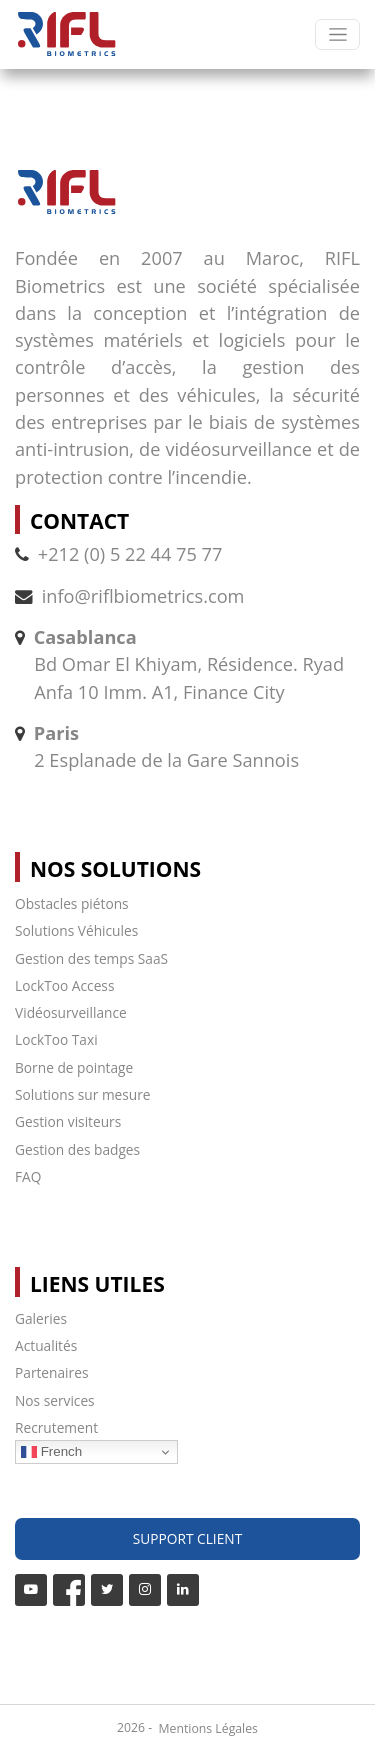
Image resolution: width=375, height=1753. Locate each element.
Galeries (41, 1318)
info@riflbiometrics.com (143, 596)
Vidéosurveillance (71, 1012)
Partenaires (51, 1372)
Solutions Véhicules (76, 930)
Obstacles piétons (72, 903)
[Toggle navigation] (337, 34)
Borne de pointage (74, 1067)
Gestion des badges (77, 1149)
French (51, 1452)
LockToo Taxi (56, 1039)
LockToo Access (64, 985)
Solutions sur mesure (83, 1094)
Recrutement (56, 1427)
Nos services (55, 1400)
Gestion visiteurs (68, 1121)
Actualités (46, 1345)
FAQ (28, 1176)
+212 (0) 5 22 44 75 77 (118, 554)
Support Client (187, 1538)
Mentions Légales (208, 1728)
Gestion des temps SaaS (91, 958)
